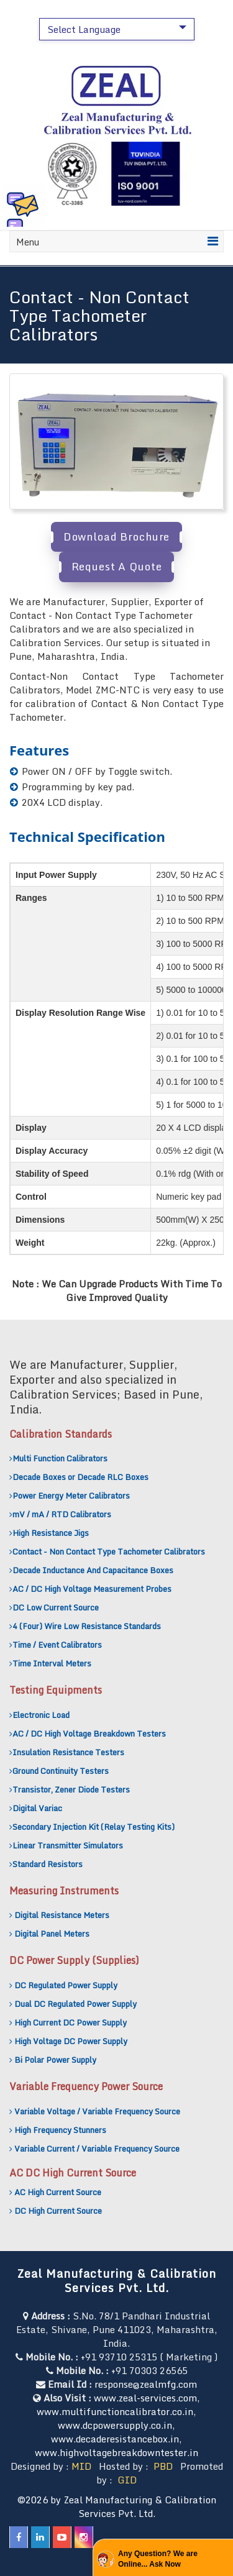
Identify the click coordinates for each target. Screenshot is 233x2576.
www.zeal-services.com (145, 2397)
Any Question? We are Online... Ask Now (158, 2559)
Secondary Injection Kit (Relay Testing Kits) (93, 1827)
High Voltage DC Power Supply (70, 2041)
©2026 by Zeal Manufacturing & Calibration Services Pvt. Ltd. (116, 2506)
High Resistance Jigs (50, 1533)
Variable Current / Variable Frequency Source (97, 2148)
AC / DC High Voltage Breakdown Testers (89, 1733)
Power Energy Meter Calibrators (71, 1495)
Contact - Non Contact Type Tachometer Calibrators (108, 1551)
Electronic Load (41, 1715)
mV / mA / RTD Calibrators (61, 1514)
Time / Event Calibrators (57, 1644)
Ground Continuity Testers (60, 1771)
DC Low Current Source (55, 1607)
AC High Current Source (57, 2192)
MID (81, 2466)
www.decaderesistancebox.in (115, 2438)
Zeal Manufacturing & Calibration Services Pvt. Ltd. (116, 2280)
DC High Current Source (58, 2210)
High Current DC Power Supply (70, 2022)
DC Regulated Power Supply (65, 1985)
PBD (163, 2466)
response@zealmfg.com (145, 2384)
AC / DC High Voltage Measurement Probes (91, 1589)
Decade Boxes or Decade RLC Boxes (80, 1477)
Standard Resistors (47, 1864)
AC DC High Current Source (72, 2173)
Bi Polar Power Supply (55, 2060)
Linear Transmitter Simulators (67, 1845)
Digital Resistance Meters (61, 1915)
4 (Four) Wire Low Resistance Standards (86, 1626)
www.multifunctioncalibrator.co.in (115, 2411)
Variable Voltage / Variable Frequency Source (97, 2111)
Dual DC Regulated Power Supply (75, 2004)
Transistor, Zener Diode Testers (71, 1789)
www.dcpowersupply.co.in (115, 2425)
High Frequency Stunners (60, 2130)
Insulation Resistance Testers (68, 1752)
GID (126, 2479)
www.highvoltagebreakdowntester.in (116, 2452)
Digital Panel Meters (51, 1933)
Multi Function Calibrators (59, 1458)
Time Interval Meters (51, 1663)
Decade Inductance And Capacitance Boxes (92, 1570)
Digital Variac (37, 1808)
